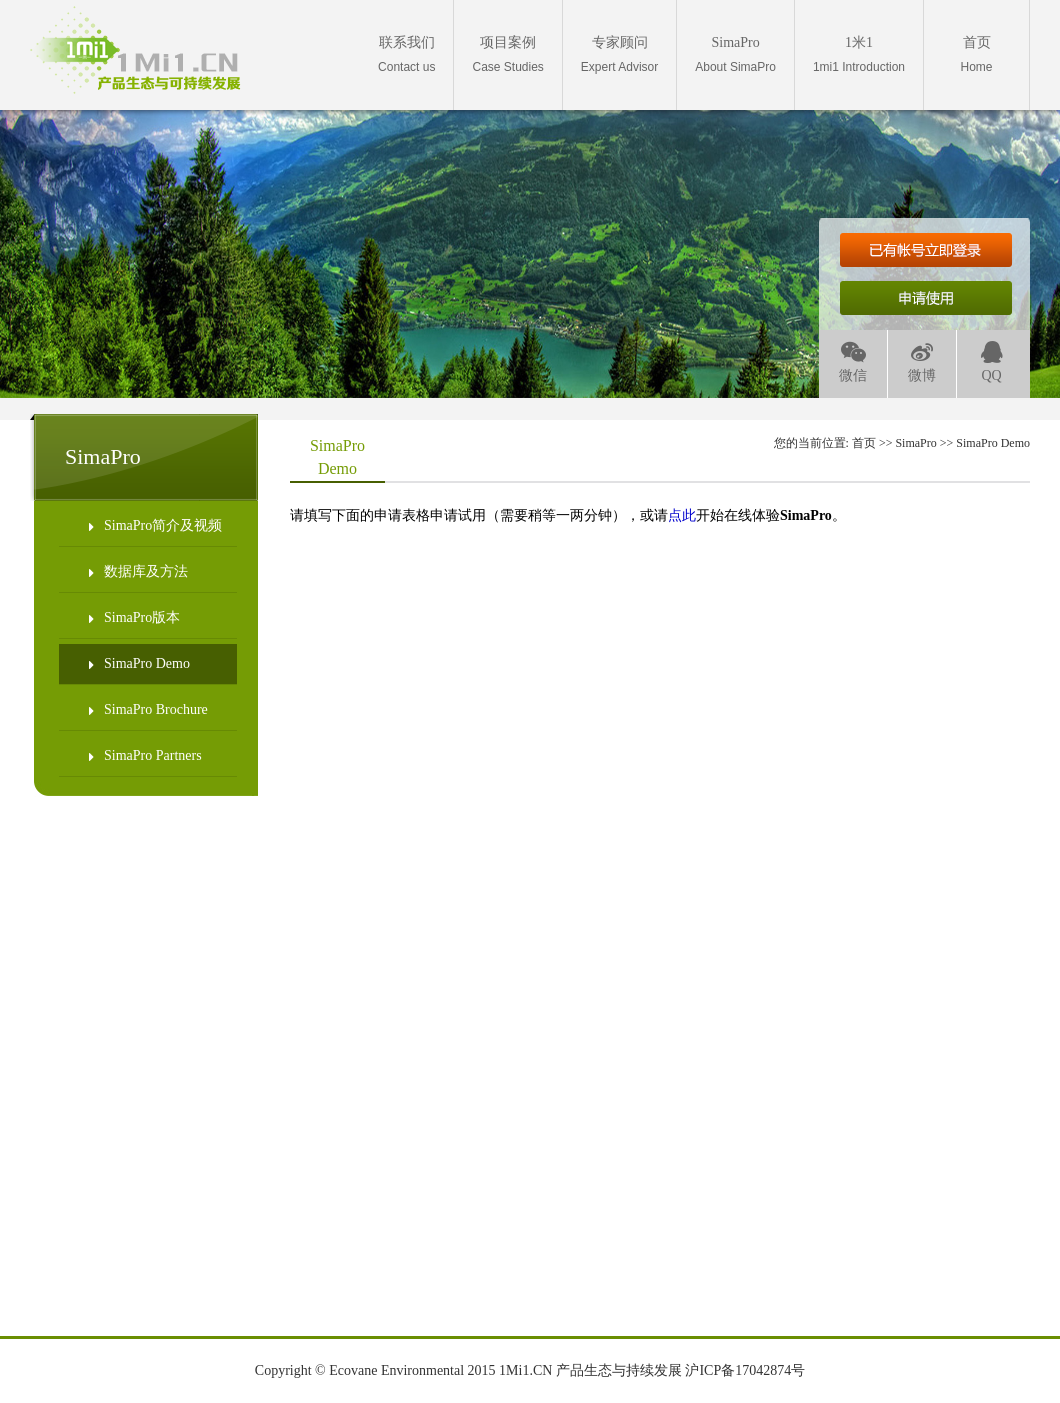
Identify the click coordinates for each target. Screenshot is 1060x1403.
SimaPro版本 (134, 618)
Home (976, 54)
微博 (922, 362)
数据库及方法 (138, 572)
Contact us (406, 54)
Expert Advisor (619, 54)
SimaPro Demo (139, 664)
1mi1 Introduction (859, 54)
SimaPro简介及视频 (155, 526)
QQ (992, 362)
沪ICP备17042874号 (745, 1370)
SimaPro (915, 443)
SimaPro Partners (145, 756)
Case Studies (507, 54)
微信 (853, 362)
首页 (864, 443)
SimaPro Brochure (148, 710)
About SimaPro (735, 54)
